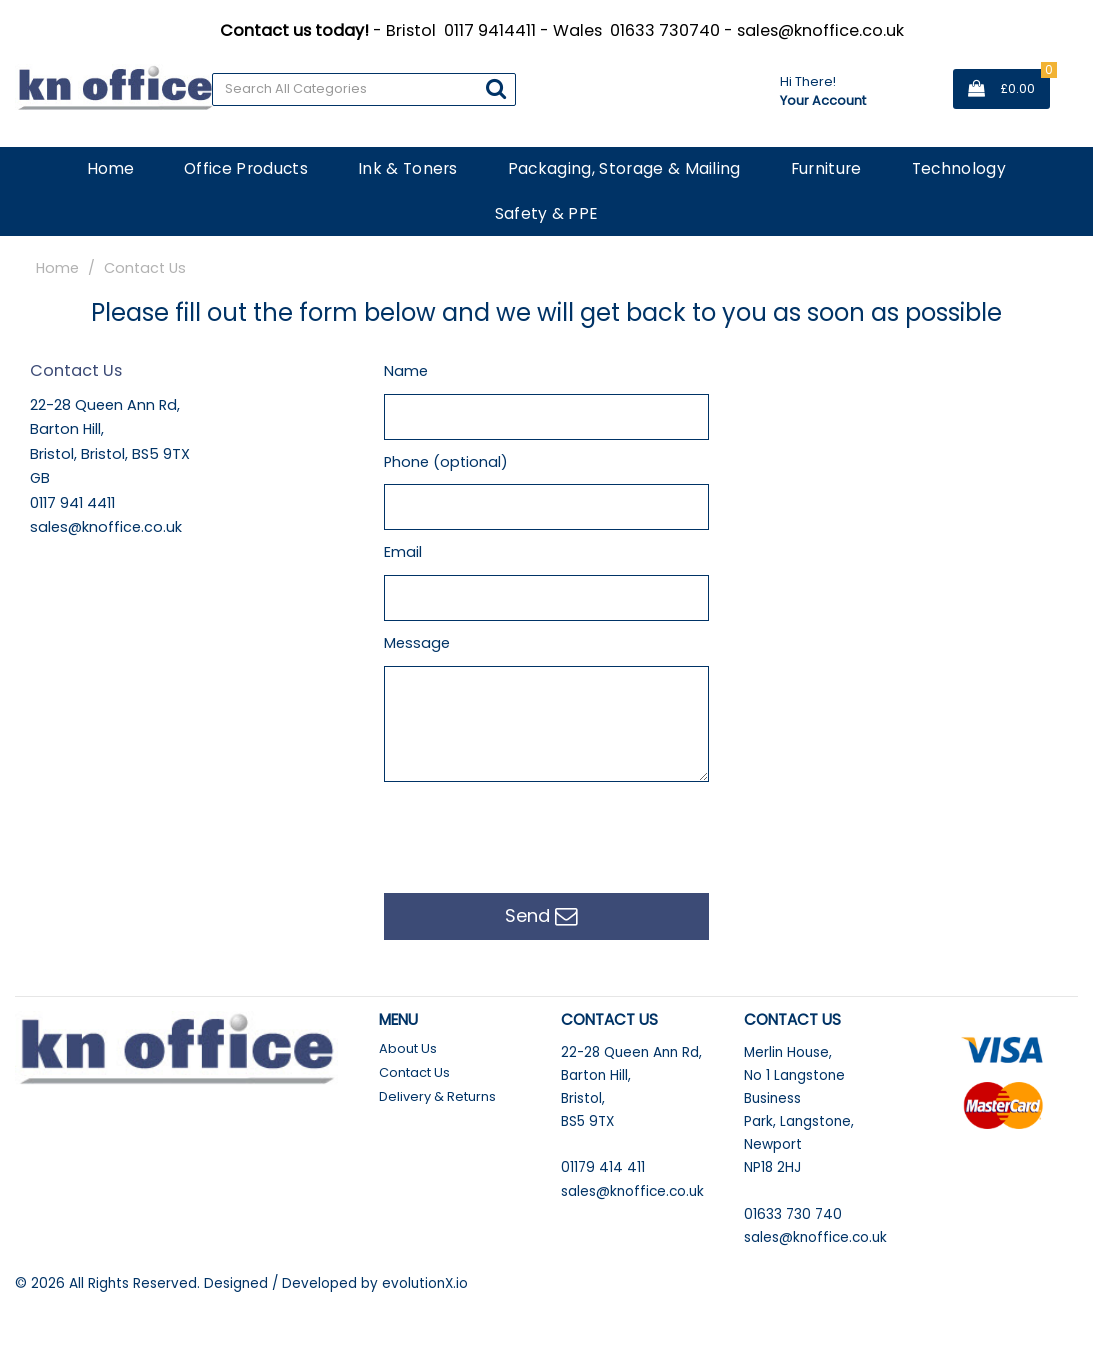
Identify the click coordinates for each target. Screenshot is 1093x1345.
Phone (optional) (446, 462)
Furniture (826, 168)
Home (110, 168)
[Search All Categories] (364, 89)
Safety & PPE (547, 213)
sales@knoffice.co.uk (820, 30)
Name (406, 371)
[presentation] (536, 833)
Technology (959, 168)
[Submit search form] (496, 88)
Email (403, 552)
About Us (408, 1048)
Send (541, 917)
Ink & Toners (408, 168)
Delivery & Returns (437, 1096)
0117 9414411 (490, 30)
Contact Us (414, 1072)
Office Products (246, 168)
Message (417, 643)
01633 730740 (665, 30)
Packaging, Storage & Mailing (624, 168)
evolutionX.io (425, 1283)
